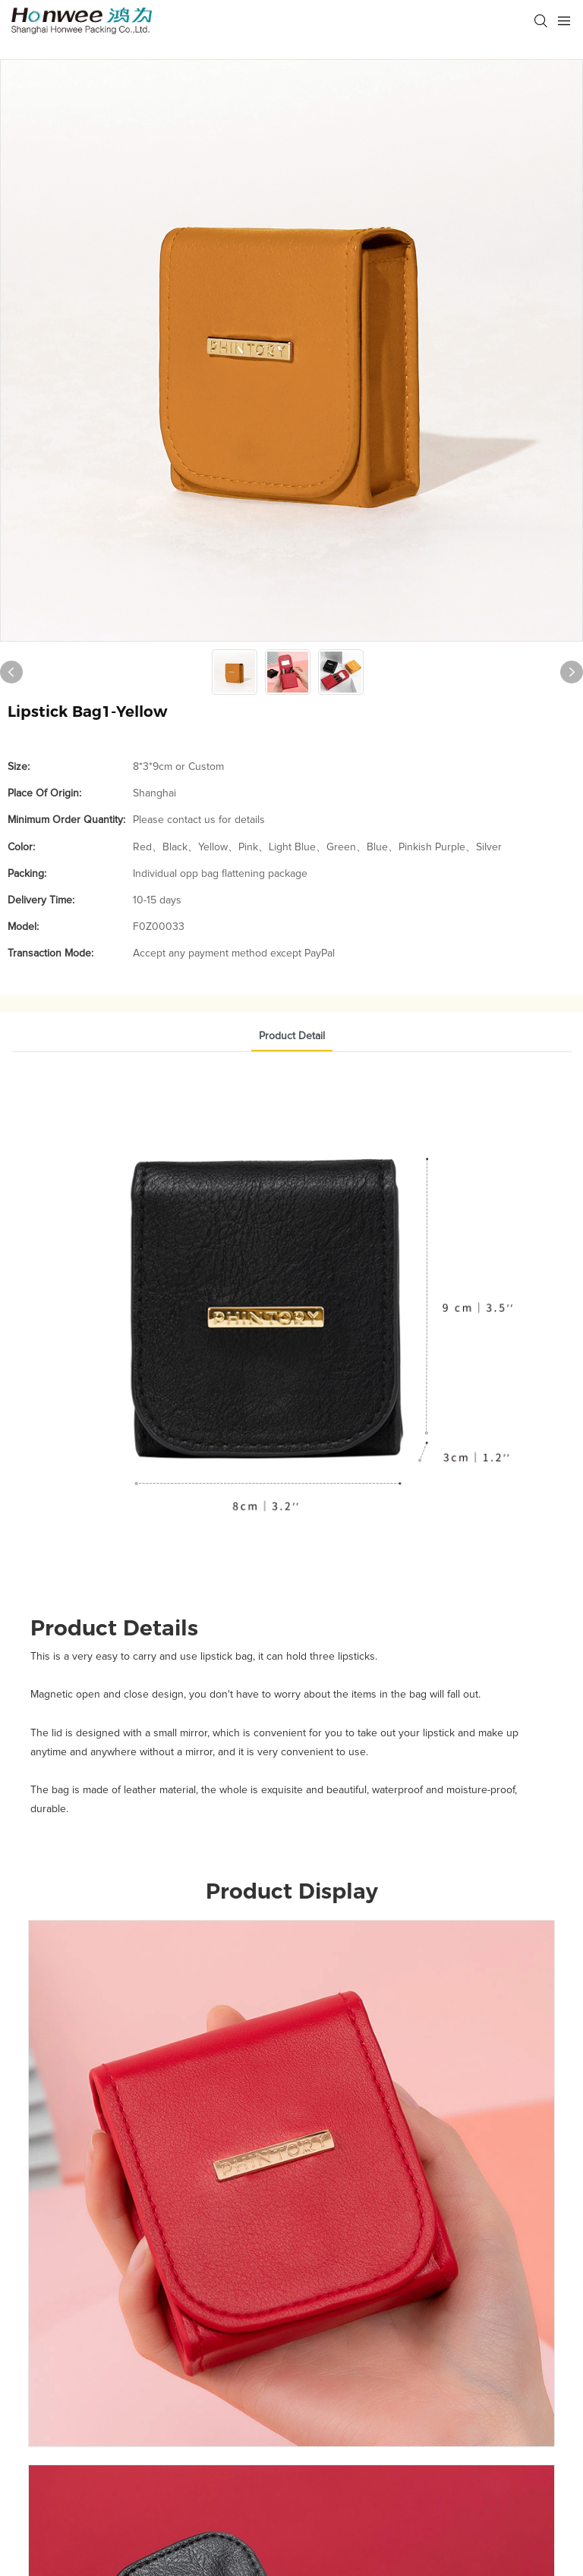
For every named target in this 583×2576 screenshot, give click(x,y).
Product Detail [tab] (292, 1036)
